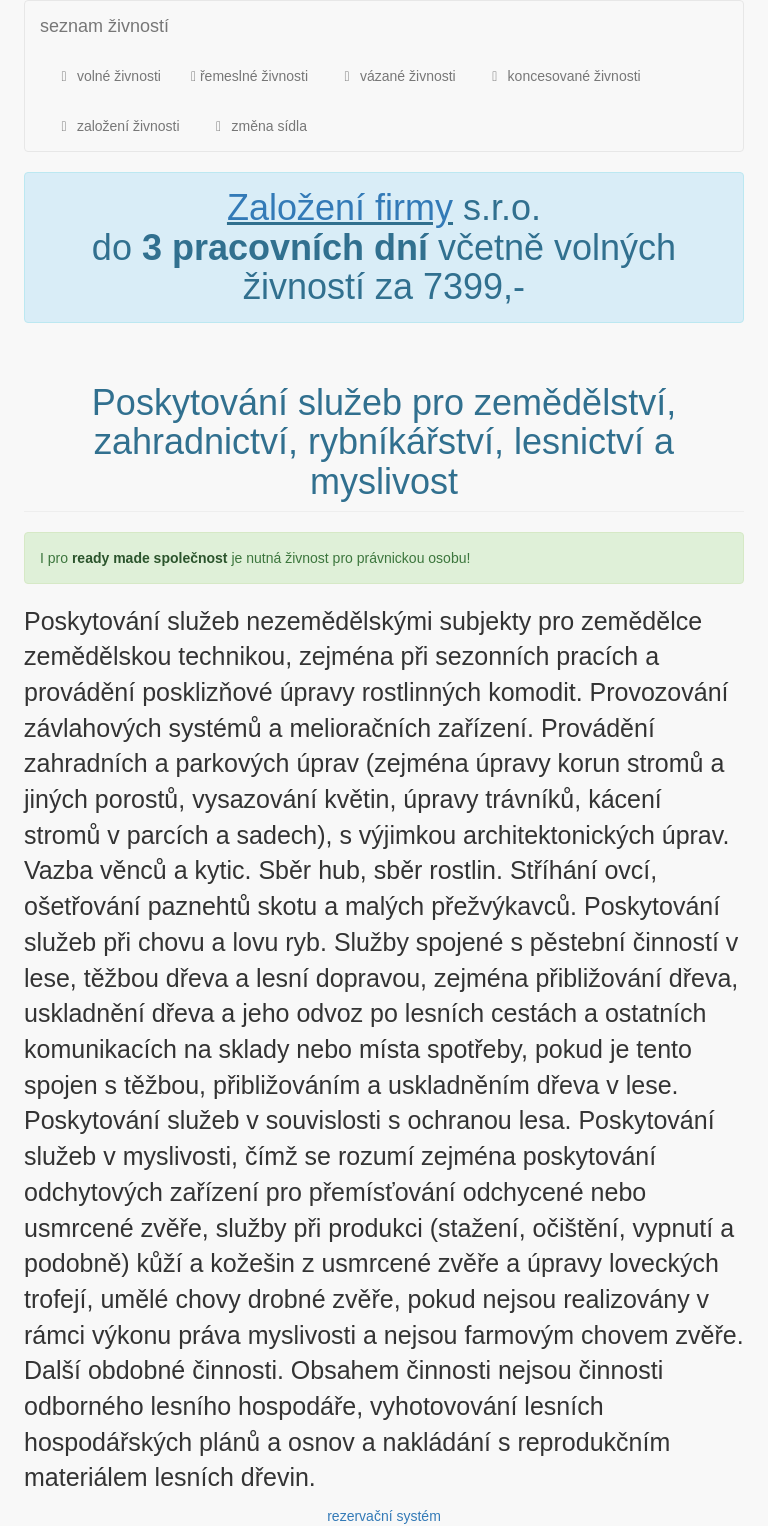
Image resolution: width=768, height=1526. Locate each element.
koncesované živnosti (563, 76)
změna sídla (258, 126)
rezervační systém (384, 1516)
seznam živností (104, 26)
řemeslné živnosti (249, 76)
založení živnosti (117, 126)
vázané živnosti (397, 76)
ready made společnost (150, 558)
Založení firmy (340, 207)
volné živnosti (108, 76)
